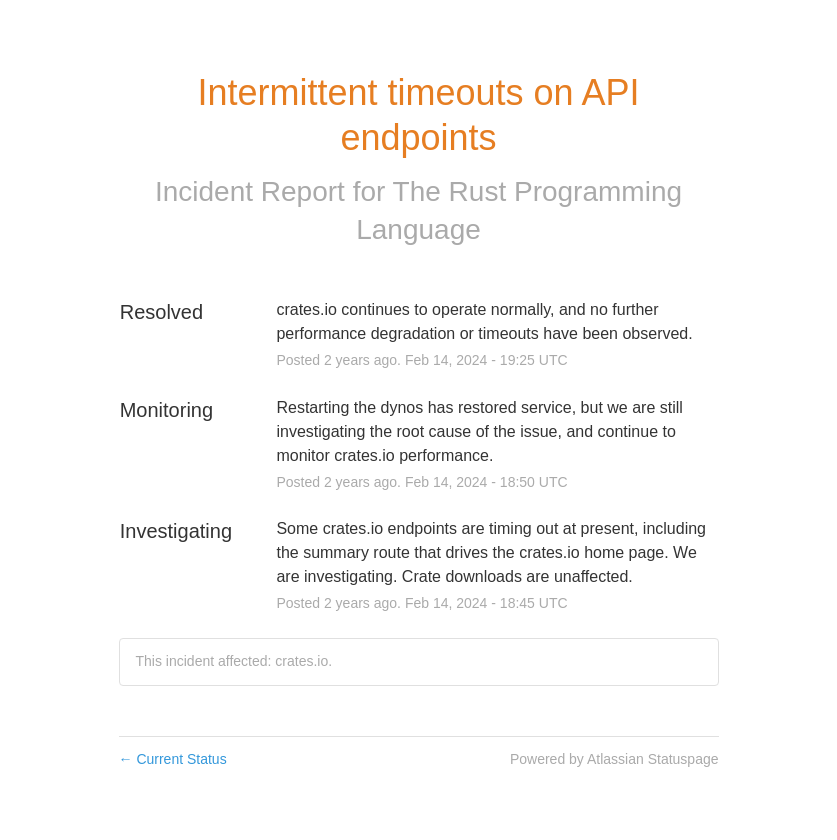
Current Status (173, 759)
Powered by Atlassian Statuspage (614, 759)
